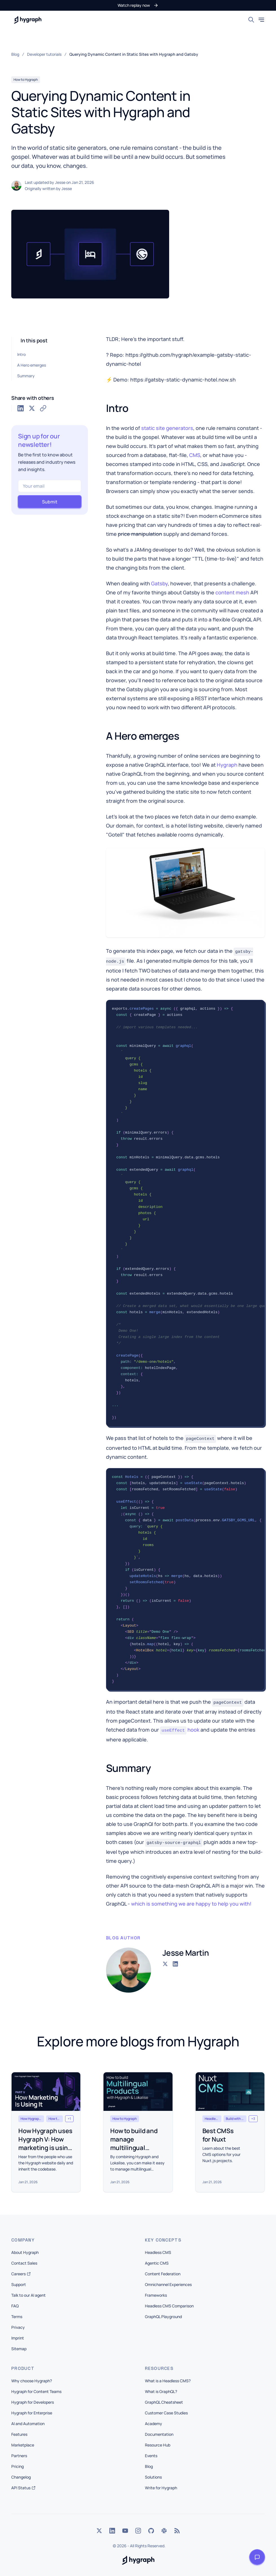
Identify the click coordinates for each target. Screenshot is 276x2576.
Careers (21, 2273)
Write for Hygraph (161, 2487)
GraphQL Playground (163, 2316)
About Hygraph (25, 2252)
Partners (19, 2455)
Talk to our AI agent (28, 2295)
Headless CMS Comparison (169, 2306)
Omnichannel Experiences (168, 2284)
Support (18, 2284)
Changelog (21, 2477)
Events (151, 2455)
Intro (21, 354)
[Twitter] (99, 2530)
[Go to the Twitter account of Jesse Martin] (165, 1964)
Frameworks (156, 2295)
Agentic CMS (157, 2263)
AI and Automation (28, 2423)
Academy (153, 2423)
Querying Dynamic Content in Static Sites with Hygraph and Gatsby (133, 54)
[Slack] (164, 2530)
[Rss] (177, 2530)
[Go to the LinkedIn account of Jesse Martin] (175, 1964)
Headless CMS (158, 2252)
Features (19, 2434)
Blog (149, 2466)
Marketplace (22, 2445)
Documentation (159, 2434)
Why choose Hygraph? (31, 2380)
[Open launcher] (257, 2557)
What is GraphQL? (161, 2391)
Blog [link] (15, 54)
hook (179, 1729)
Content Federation (162, 2273)
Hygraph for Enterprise (31, 2413)
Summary (26, 375)
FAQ (15, 2306)
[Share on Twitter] (31, 408)
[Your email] (49, 486)
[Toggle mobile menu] (261, 19)
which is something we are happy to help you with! (191, 1903)
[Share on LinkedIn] (20, 408)
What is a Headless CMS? (168, 2380)
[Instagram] (138, 2530)
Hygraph (227, 764)
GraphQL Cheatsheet (164, 2402)
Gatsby (159, 583)
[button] (138, 5)
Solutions (153, 2477)
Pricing (17, 2466)
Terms (16, 2316)
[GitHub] (151, 2530)
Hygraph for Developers (32, 2402)
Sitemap (19, 2348)
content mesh (232, 592)
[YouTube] (125, 2530)
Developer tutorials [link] (44, 54)
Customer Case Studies (166, 2413)
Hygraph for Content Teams (36, 2391)
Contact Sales (24, 2263)
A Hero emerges (31, 365)
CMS (194, 455)
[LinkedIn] (112, 2530)
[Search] (251, 20)
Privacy (18, 2327)
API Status (23, 2487)
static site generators (167, 428)
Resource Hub (157, 2445)
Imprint (17, 2338)
